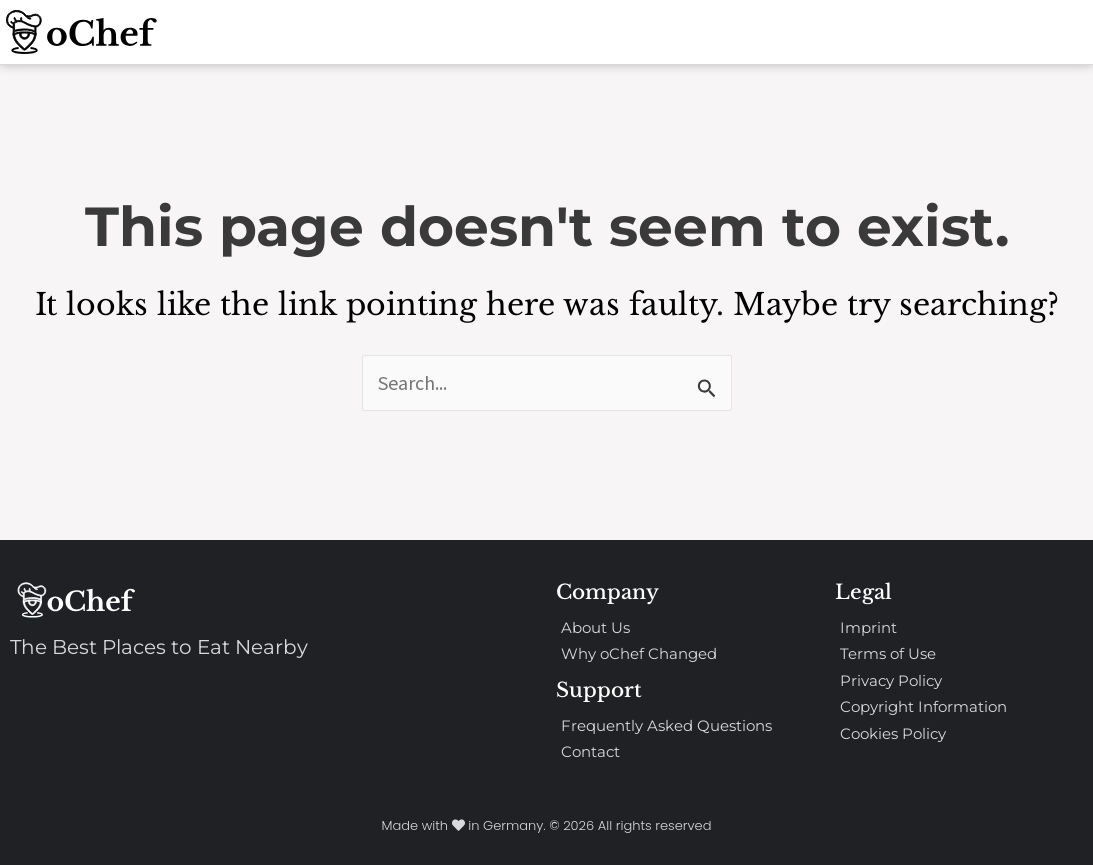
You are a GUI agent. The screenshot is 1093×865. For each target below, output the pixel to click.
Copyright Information (923, 706)
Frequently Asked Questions (666, 725)
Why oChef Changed (639, 653)
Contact (590, 751)
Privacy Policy (891, 680)
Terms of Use (888, 653)
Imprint (868, 627)
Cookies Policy (893, 733)
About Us (595, 627)
